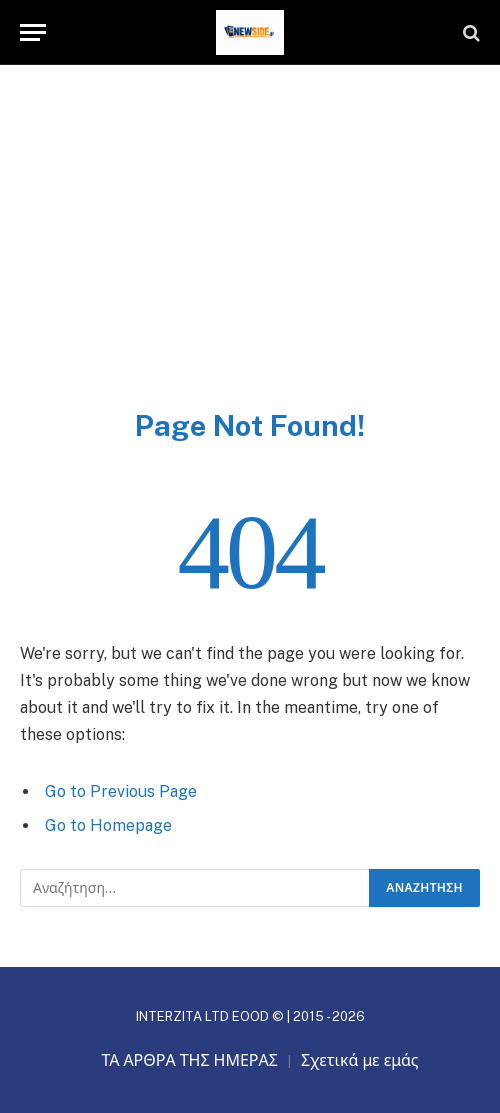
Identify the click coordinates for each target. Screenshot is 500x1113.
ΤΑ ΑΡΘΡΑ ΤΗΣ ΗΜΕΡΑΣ (189, 1060)
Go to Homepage (108, 825)
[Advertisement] (250, 257)
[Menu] (33, 32)
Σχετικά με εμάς (360, 1060)
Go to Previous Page (121, 791)
